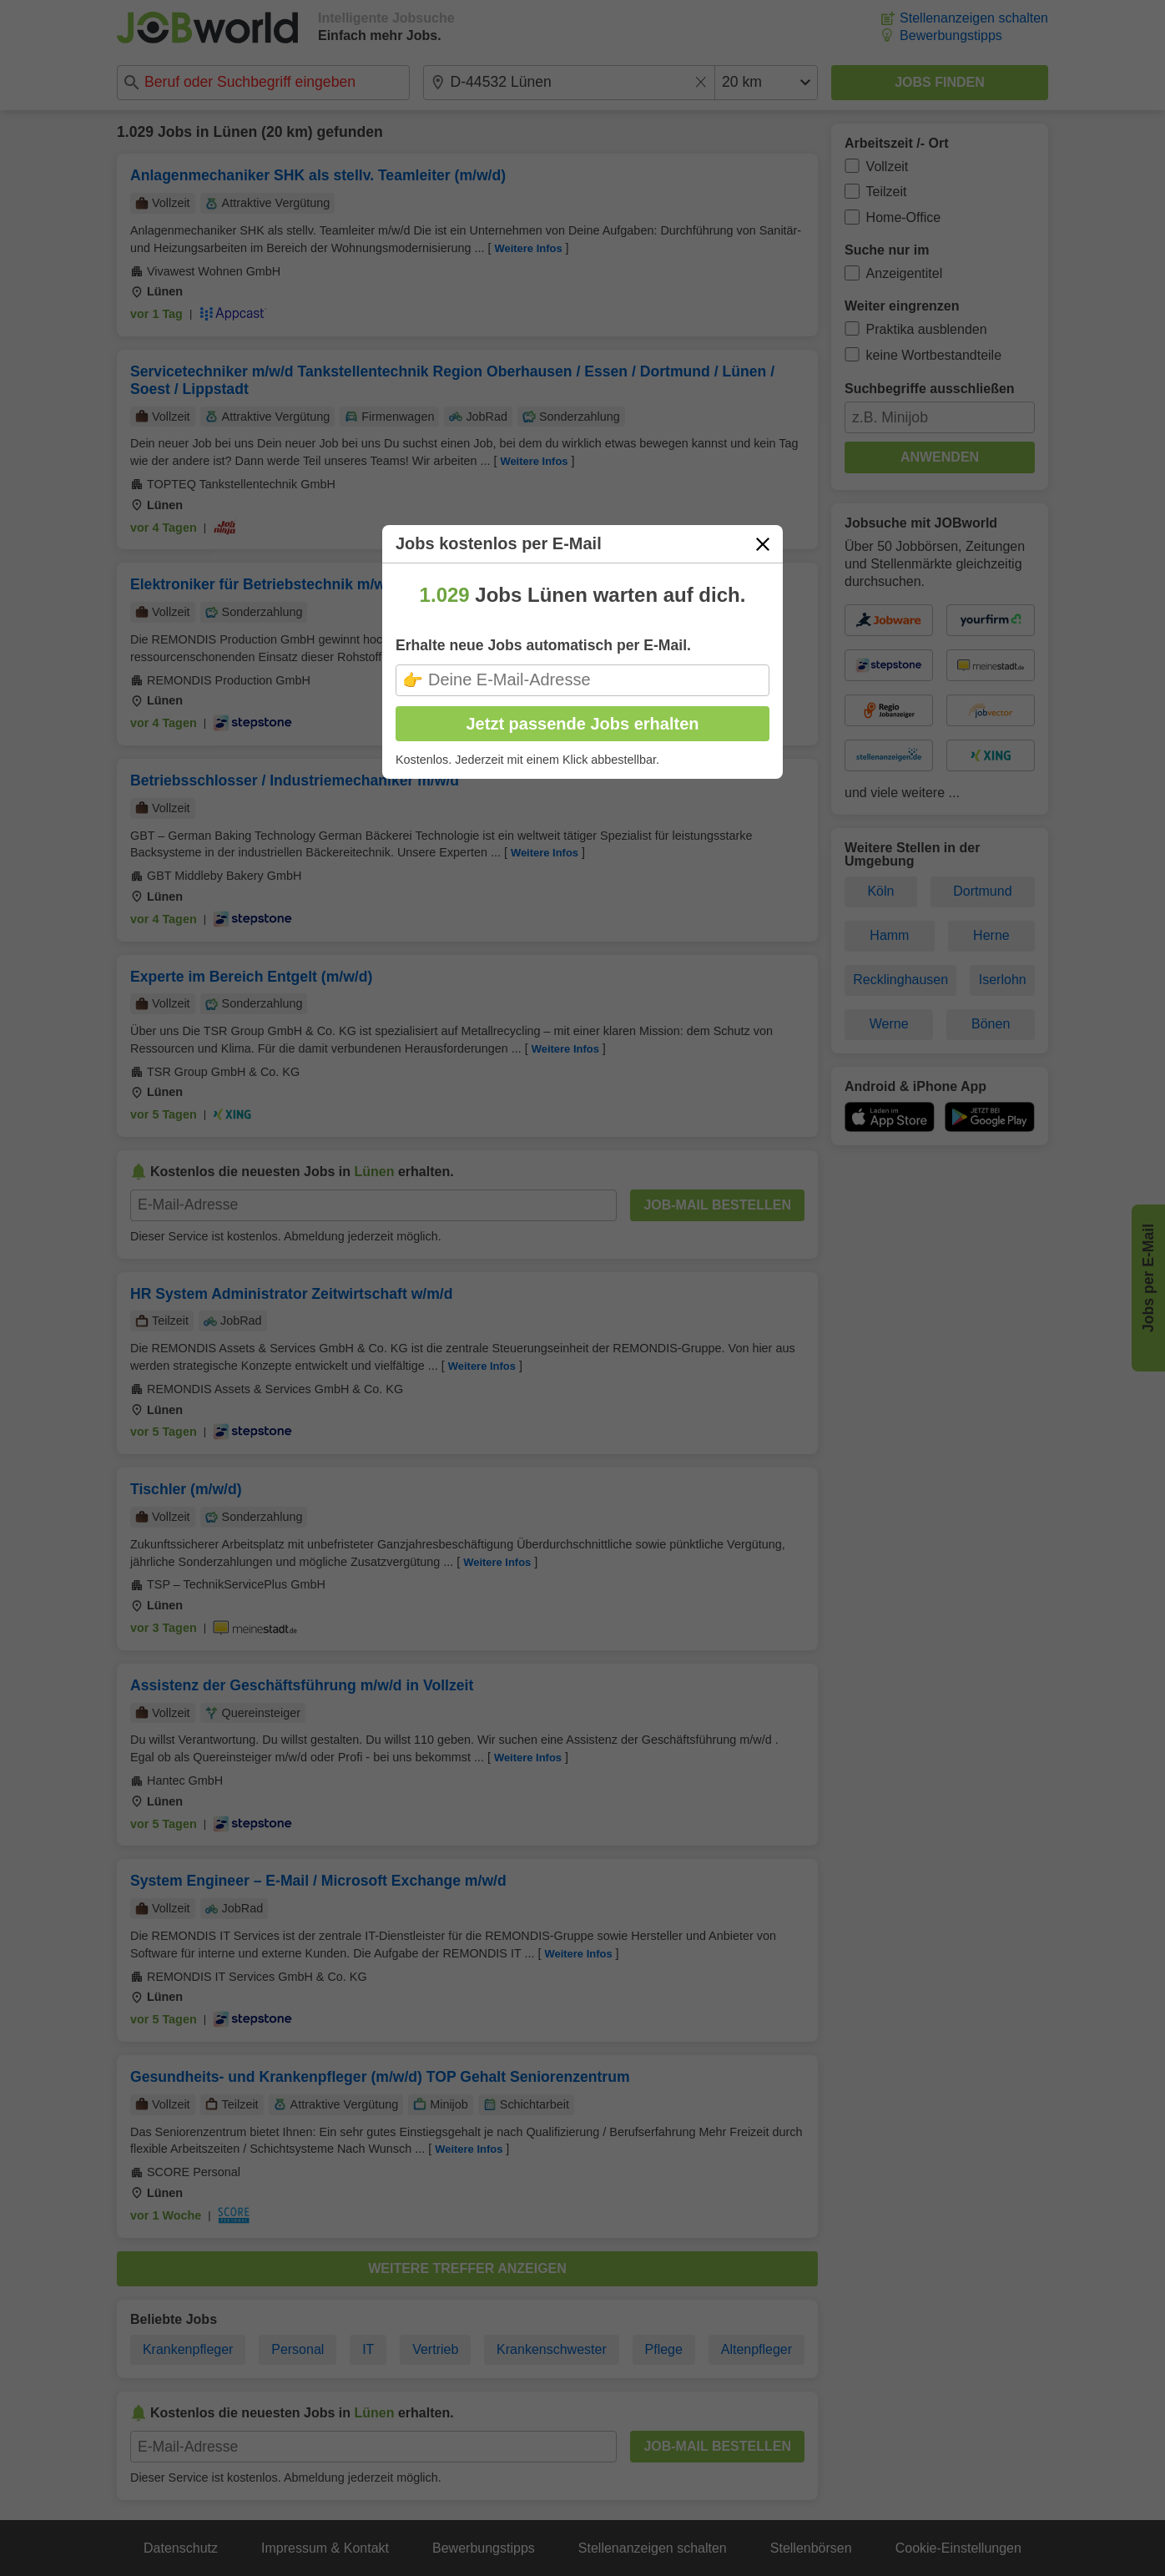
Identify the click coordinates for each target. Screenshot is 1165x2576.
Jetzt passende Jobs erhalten (583, 724)
